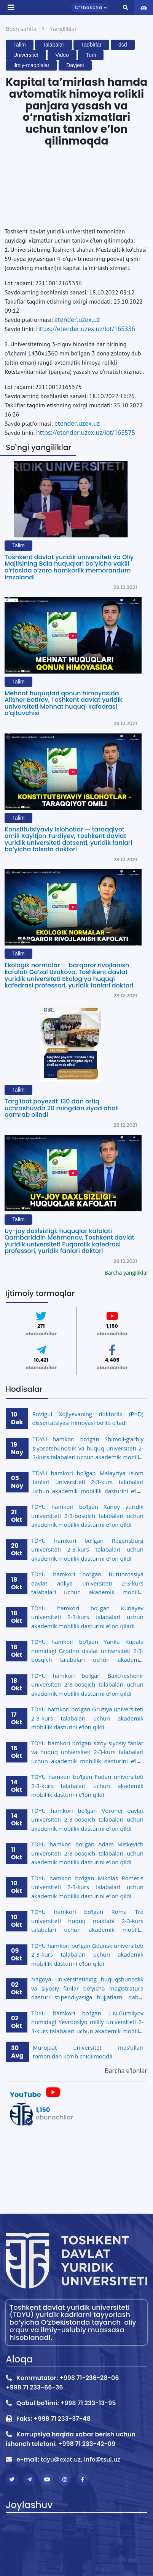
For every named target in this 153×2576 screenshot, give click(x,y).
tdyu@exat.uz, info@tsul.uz (80, 2459)
